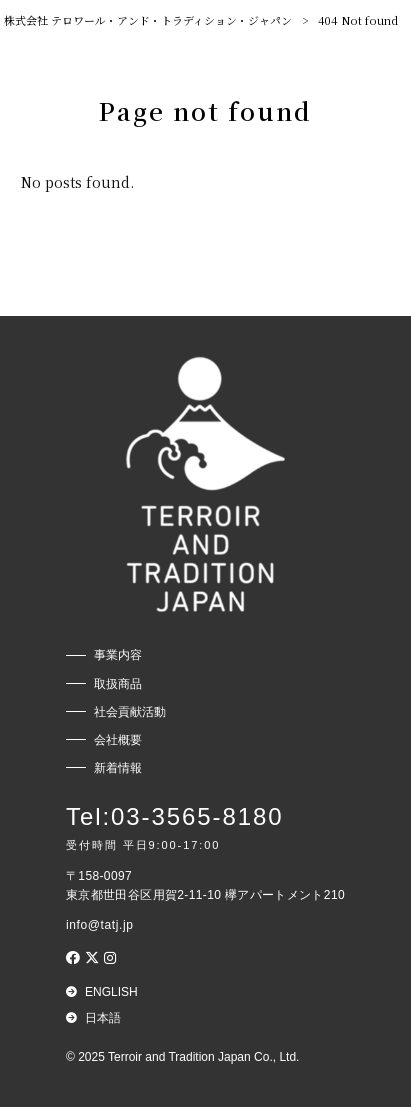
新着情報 (118, 768)
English (111, 993)
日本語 (103, 1019)
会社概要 (118, 740)
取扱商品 (118, 684)
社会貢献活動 (130, 712)
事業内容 (118, 656)
